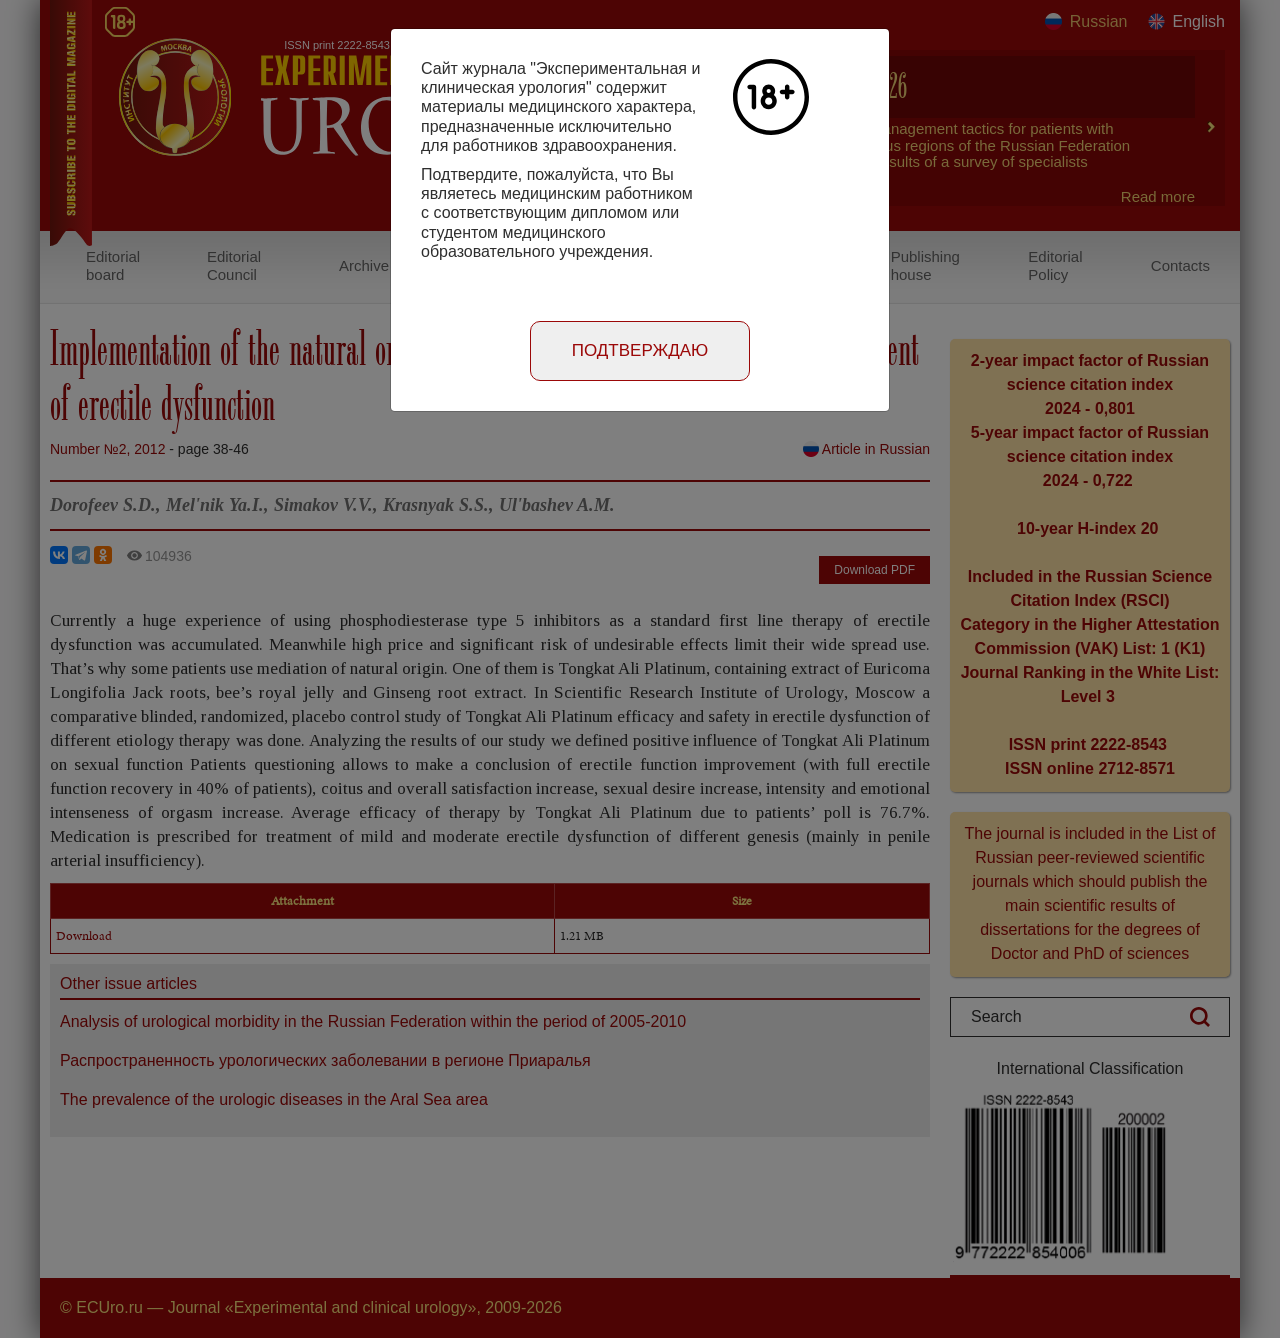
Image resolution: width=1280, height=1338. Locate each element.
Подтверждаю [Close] (640, 350)
